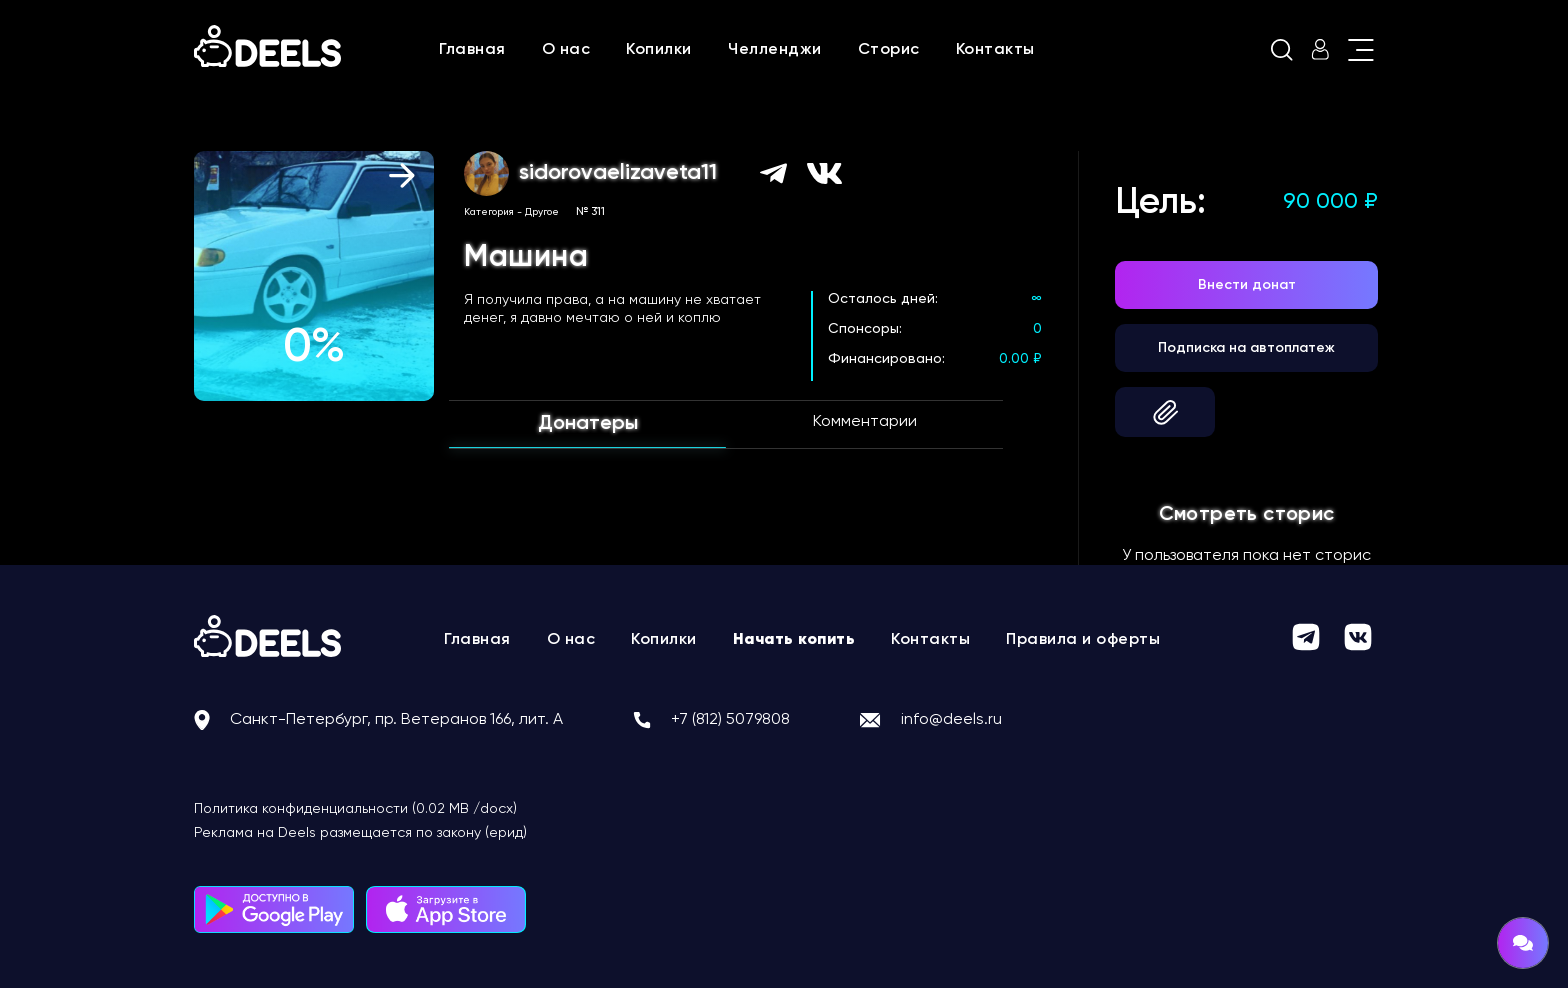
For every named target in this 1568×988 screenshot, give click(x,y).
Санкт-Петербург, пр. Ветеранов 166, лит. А (396, 720)
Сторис (889, 50)
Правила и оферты (1083, 640)
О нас (566, 50)
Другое (542, 212)
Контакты (995, 50)
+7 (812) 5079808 (730, 720)
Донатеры (588, 424)
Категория (489, 212)
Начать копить (794, 640)
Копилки (659, 50)
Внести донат (1247, 285)
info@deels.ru (951, 720)
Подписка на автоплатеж (1246, 348)
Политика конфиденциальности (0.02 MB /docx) (355, 809)
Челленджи (775, 50)
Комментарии (865, 422)
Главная (472, 50)
